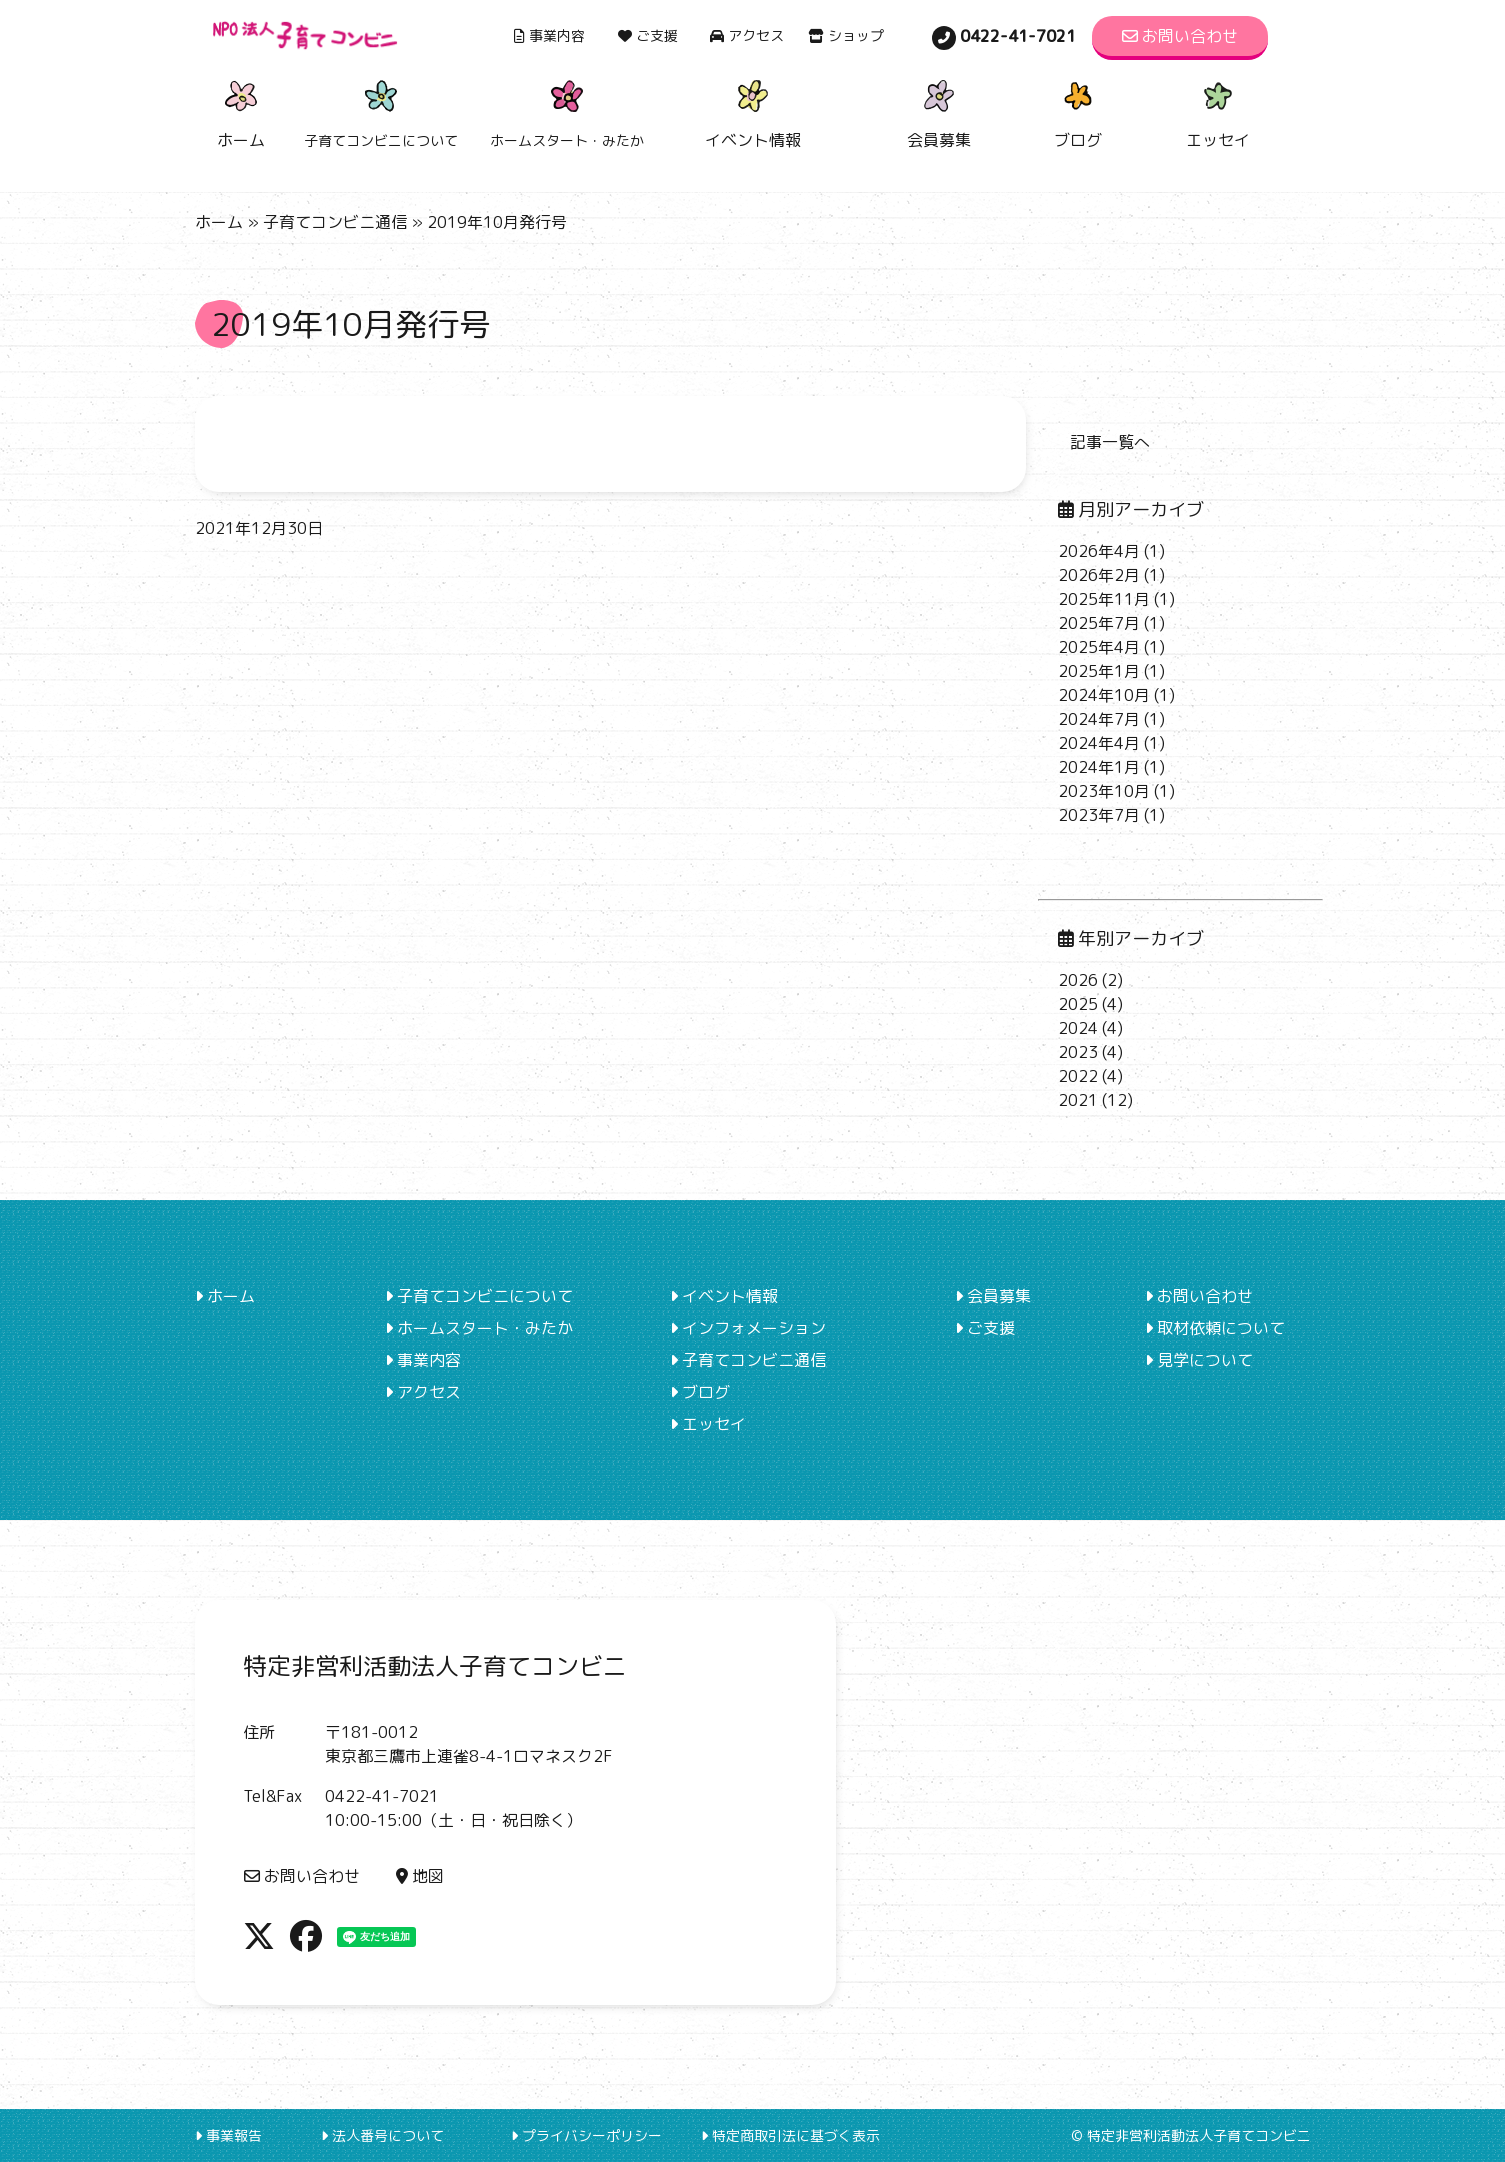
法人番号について (382, 2135)
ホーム (241, 111)
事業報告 (228, 2135)
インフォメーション (748, 1328)
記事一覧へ (1110, 442)
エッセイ (1218, 111)
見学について (1199, 1360)
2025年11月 (1104, 599)
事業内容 (549, 35)
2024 (1078, 1028)
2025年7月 (1099, 623)
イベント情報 (753, 111)
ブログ (1078, 111)
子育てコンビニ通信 (335, 222)
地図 (420, 1876)
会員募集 (939, 111)
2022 (1078, 1076)
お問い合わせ (1180, 36)
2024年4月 (1099, 743)
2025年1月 (1099, 671)
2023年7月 (1099, 815)
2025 (1078, 1004)
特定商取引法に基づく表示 (790, 2135)
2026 (1078, 980)
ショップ (846, 35)
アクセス (747, 35)
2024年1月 (1099, 767)
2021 (1078, 1100)
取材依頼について (1215, 1328)
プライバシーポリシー (586, 2135)
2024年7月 (1099, 719)
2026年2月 (1099, 575)
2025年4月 (1099, 647)
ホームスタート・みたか (479, 1328)
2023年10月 (1104, 791)
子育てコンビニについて (479, 1296)
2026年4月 (1099, 551)
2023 (1078, 1052)
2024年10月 (1104, 695)
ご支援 (648, 35)
